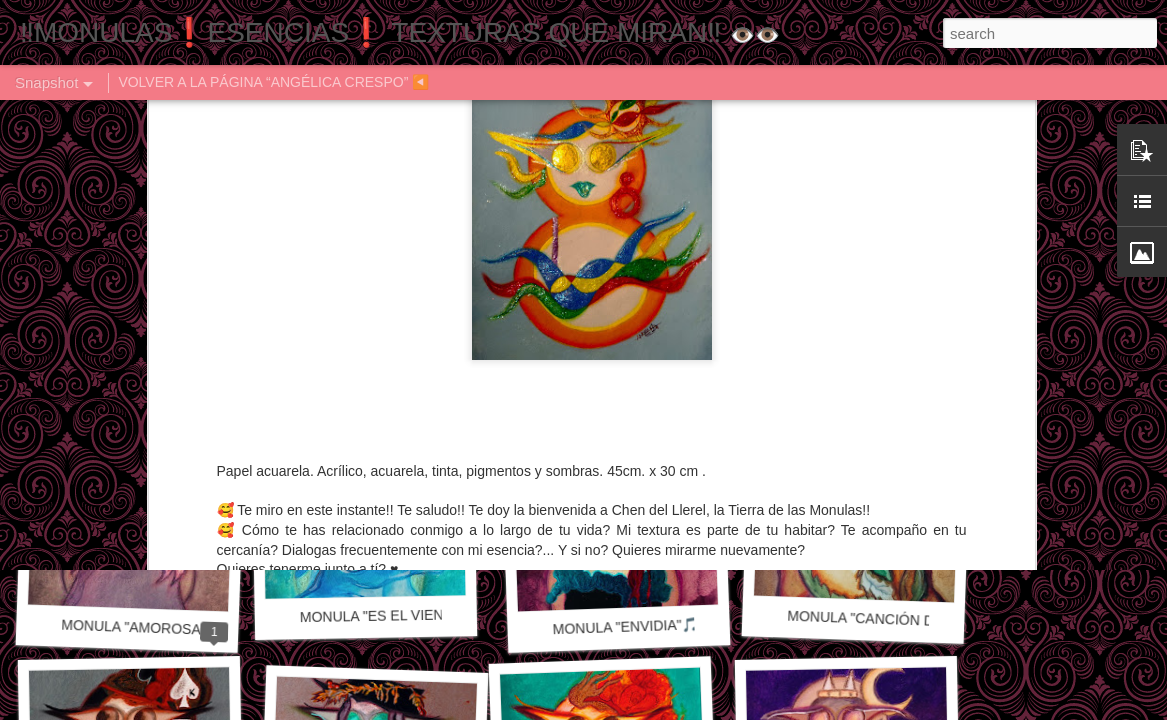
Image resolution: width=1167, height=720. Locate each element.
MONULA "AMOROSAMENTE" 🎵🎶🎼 (185, 629)
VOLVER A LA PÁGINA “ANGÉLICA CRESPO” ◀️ (273, 82)
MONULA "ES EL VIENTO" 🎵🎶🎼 (411, 615)
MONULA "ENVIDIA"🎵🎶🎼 (642, 626)
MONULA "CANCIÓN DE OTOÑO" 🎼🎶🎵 (922, 620)
